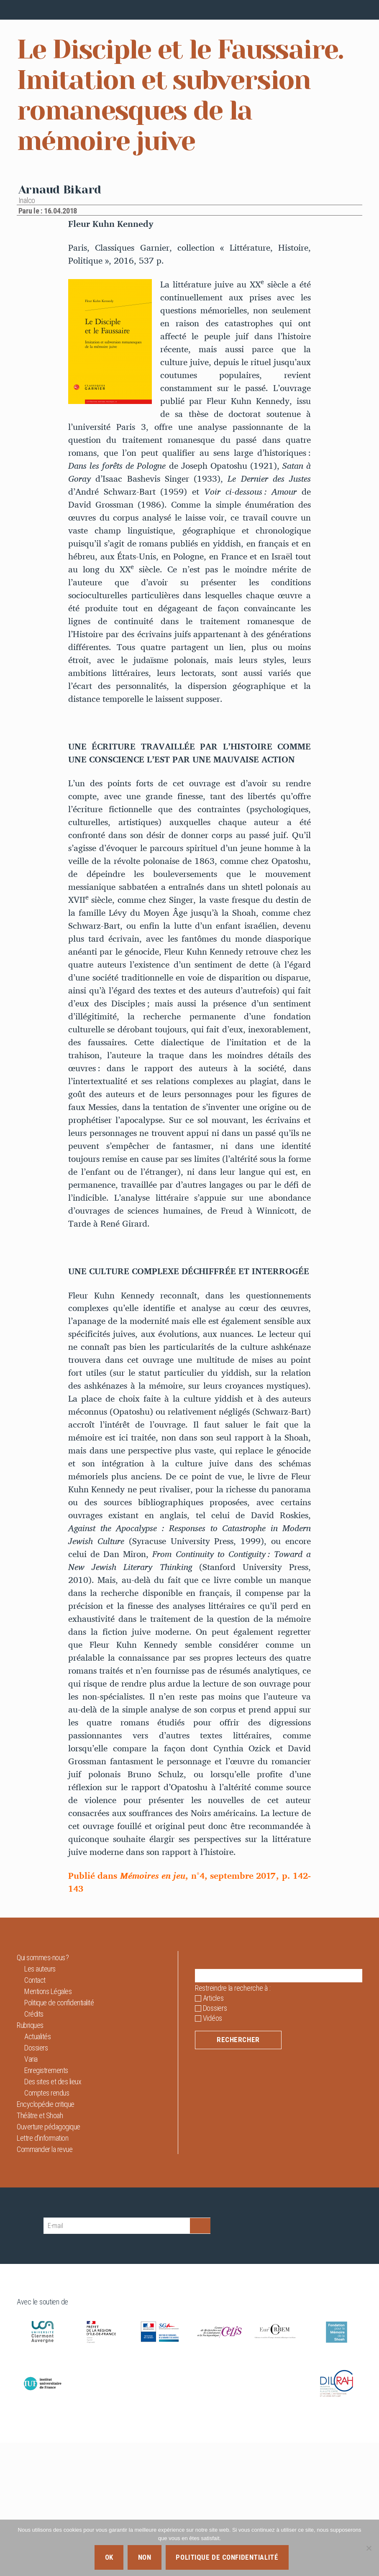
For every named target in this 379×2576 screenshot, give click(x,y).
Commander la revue (44, 2282)
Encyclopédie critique (45, 2237)
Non (144, 2557)
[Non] (368, 2548)
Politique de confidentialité (59, 2135)
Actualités (37, 2169)
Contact (35, 2113)
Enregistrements (46, 2203)
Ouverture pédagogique (48, 2259)
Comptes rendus (46, 2225)
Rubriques (30, 2158)
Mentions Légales (48, 2124)
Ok (109, 2557)
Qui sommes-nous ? (43, 2090)
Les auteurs (40, 2101)
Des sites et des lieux (52, 2214)
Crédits (34, 2146)
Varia (31, 2191)
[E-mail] (117, 2359)
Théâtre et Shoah (40, 2248)
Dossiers (36, 2180)
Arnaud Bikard (60, 322)
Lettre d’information (42, 2270)
